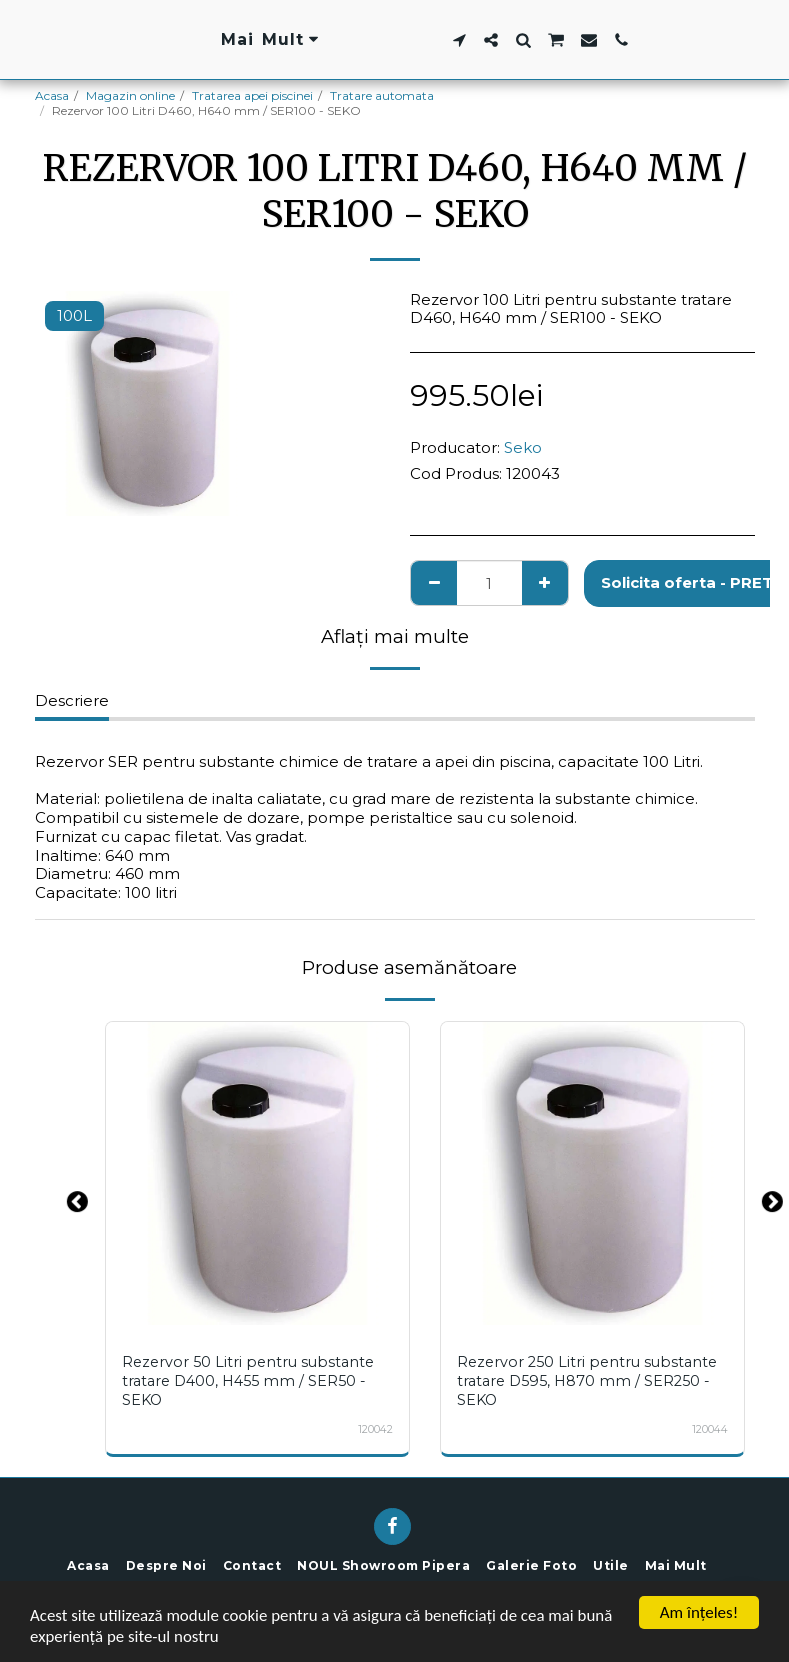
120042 (375, 1426)
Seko (523, 447)
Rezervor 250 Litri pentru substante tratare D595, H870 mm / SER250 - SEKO (587, 1380)
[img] (257, 1173)
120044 (709, 1426)
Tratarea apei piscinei (252, 95)
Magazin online (130, 95)
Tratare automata (382, 95)
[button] (583, 40)
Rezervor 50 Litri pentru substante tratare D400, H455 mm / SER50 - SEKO (248, 1380)
